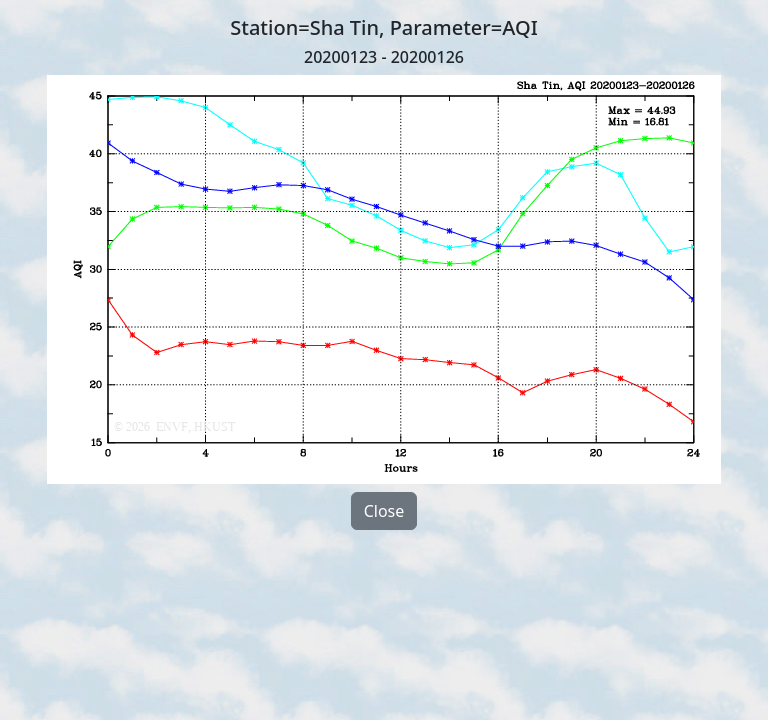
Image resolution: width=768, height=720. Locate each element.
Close (384, 511)
